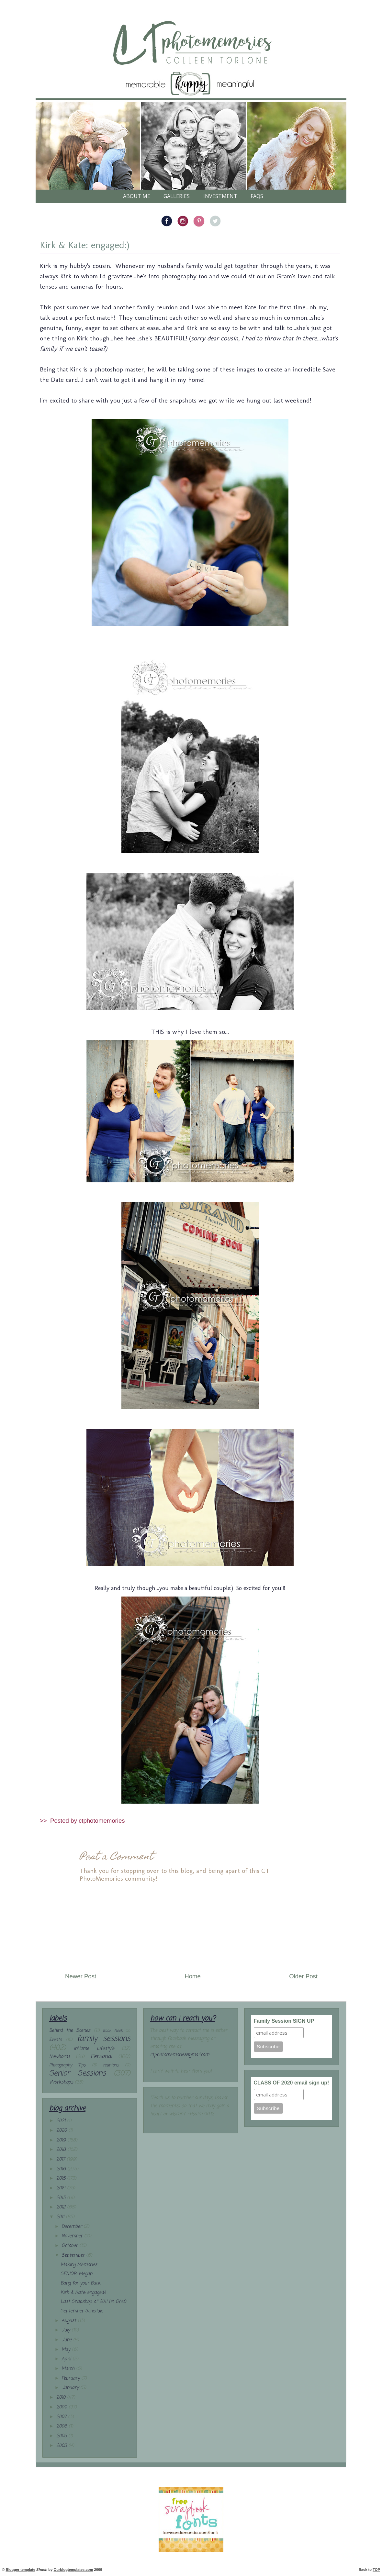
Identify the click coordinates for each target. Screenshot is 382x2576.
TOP (376, 2569)
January (71, 2387)
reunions (111, 2065)
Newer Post (80, 1976)
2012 (61, 2207)
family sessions (103, 2038)
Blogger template (20, 2569)
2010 (61, 2397)
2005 (62, 2436)
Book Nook (113, 2030)
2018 (61, 2149)
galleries (176, 196)
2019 (61, 2140)
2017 (61, 2159)
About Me (136, 196)
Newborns (59, 2056)
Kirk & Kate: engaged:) (84, 245)
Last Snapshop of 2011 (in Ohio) (93, 2301)
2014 (61, 2188)
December (73, 2226)
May (67, 2349)
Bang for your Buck (80, 2283)
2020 (62, 2130)
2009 (62, 2407)
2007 (62, 2417)
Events (55, 2040)
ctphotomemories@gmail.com (179, 2054)
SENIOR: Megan (76, 2274)
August (70, 2320)
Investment (220, 196)
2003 (62, 2445)
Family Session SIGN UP (284, 2021)
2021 (61, 2120)
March (69, 2368)
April (67, 2359)
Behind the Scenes (69, 2030)
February (71, 2378)
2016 (61, 2169)
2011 (61, 2217)
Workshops (61, 2082)
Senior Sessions (77, 2073)
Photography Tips (67, 2065)
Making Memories (79, 2264)
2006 (62, 2426)
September (74, 2255)
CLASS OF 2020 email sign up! (291, 2082)
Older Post (303, 1976)
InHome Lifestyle (94, 2048)
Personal (101, 2056)
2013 (61, 2198)
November (73, 2236)
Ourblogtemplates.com (73, 2569)
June (67, 2340)
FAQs (257, 196)
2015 (61, 2178)
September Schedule (82, 2311)
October (70, 2245)
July (67, 2330)
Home (193, 1976)
